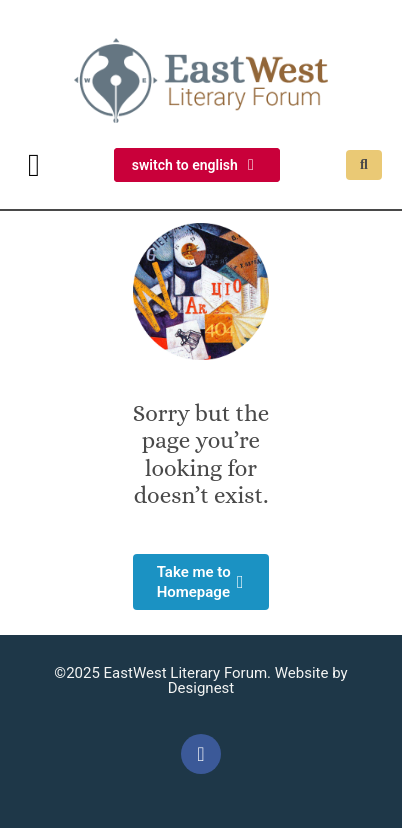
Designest (201, 688)
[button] (34, 165)
